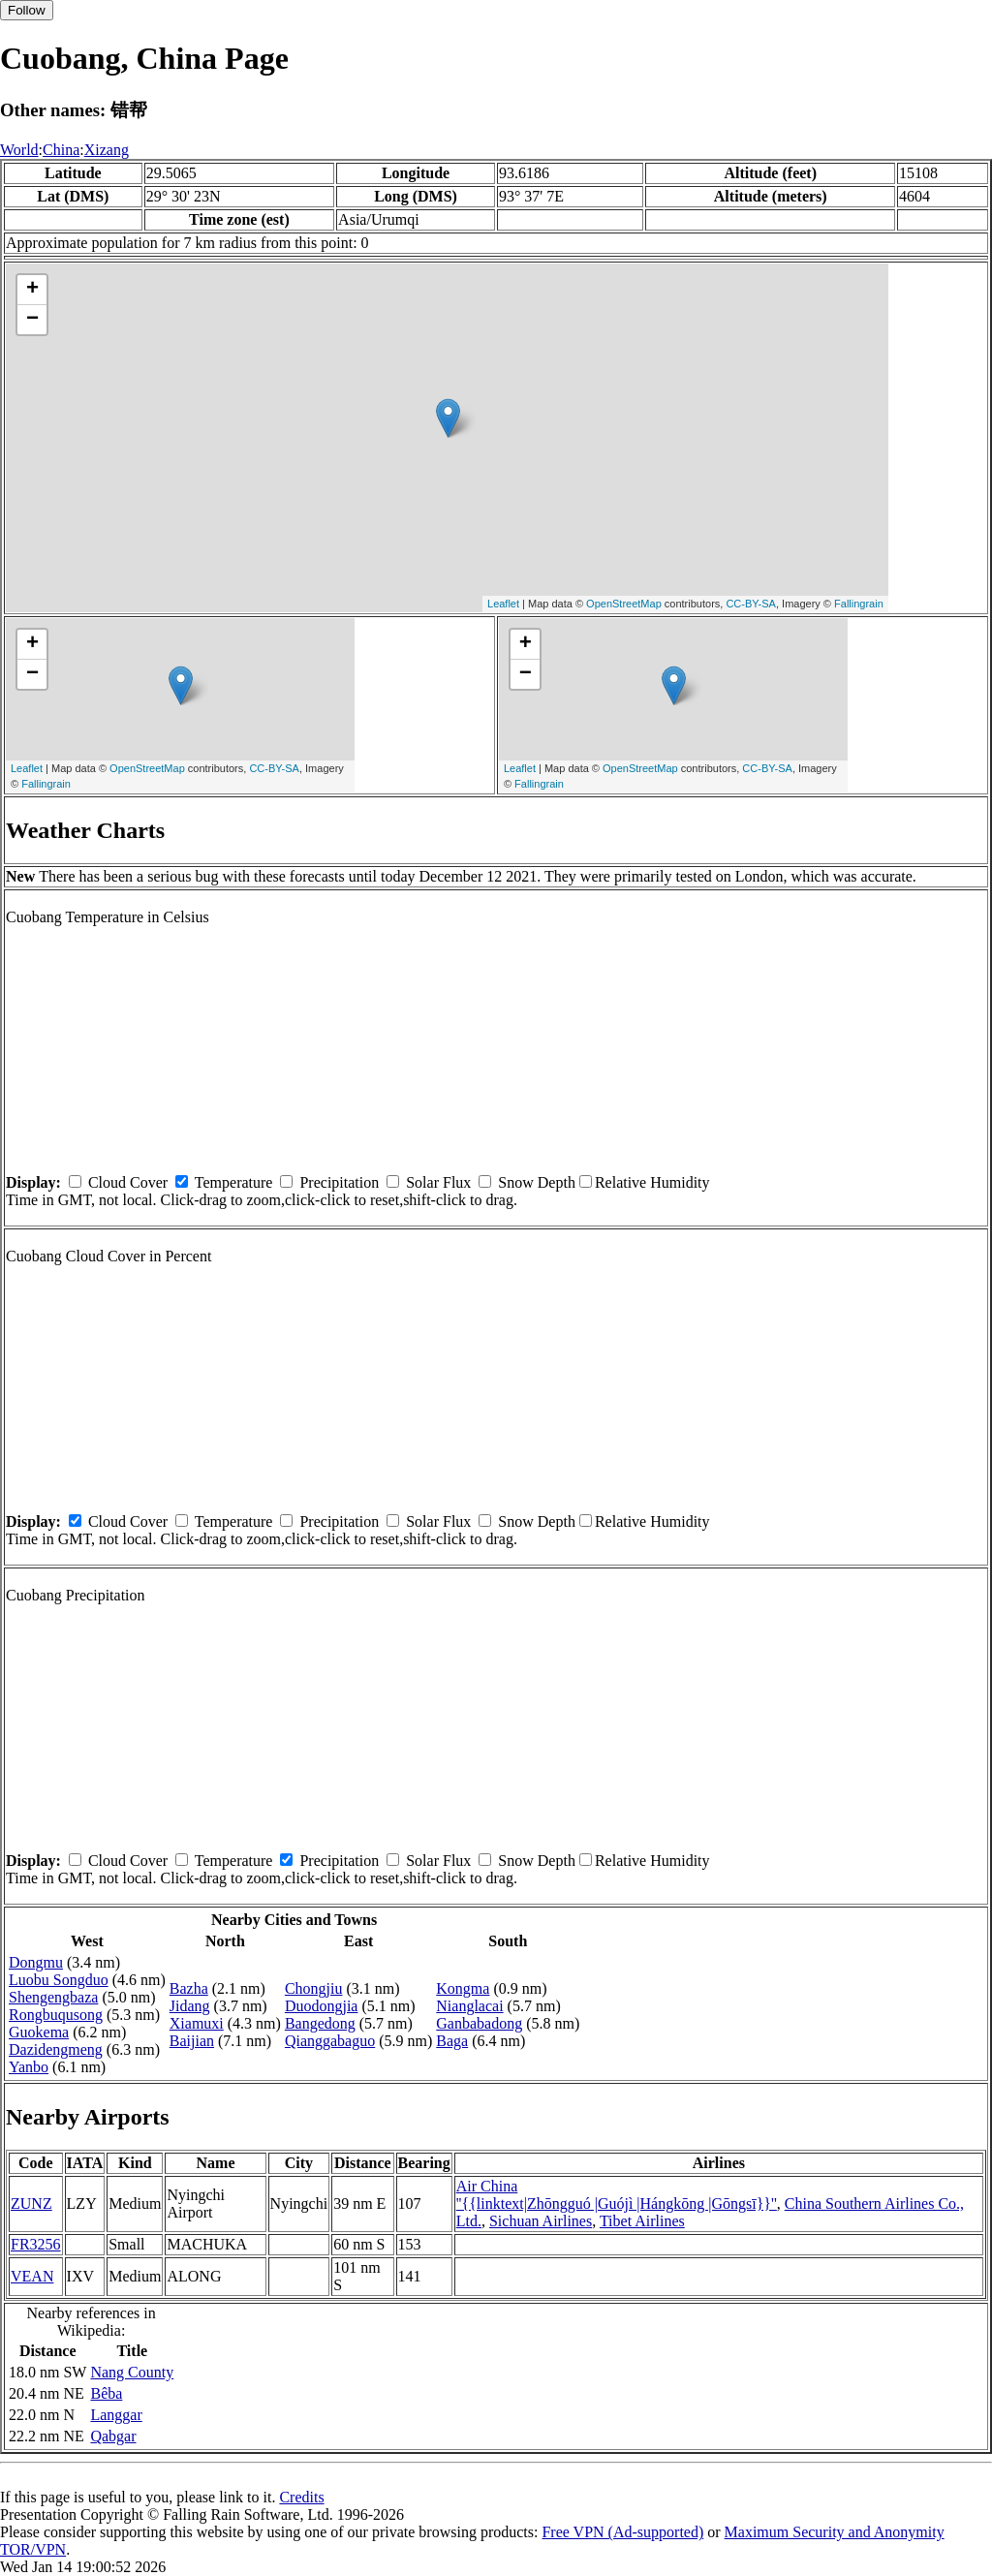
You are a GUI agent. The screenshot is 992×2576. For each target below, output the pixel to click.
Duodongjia (321, 2006)
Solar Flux (438, 1182)
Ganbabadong (479, 2023)
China (61, 149)
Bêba (106, 2393)
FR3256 (36, 2244)
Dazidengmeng (56, 2049)
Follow (27, 10)
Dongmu (36, 1962)
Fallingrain (859, 603)
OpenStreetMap (624, 603)
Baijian (192, 2041)
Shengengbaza (53, 1997)
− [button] (32, 319)
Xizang (106, 149)
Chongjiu (314, 1988)
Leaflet (503, 603)
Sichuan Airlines (540, 2221)
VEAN (32, 2276)
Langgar (115, 2414)
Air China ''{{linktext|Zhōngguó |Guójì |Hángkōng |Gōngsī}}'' (616, 2195)
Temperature (234, 1182)
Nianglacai (469, 2006)
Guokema (39, 2032)
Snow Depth (536, 1182)
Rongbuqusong (56, 2014)
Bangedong (320, 2023)
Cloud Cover (128, 1182)
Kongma (462, 1988)
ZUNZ (31, 2203)
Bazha (189, 1988)
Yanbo (28, 2067)
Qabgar (113, 2436)
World (19, 149)
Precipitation (339, 1182)
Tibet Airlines (642, 2221)
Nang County (131, 2372)
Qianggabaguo (330, 2041)
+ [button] (32, 289)
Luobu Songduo (58, 1979)
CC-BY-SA (751, 603)
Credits (301, 2497)
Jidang (190, 2006)
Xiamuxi (197, 2023)
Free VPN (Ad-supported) (622, 2532)
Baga (452, 2041)
